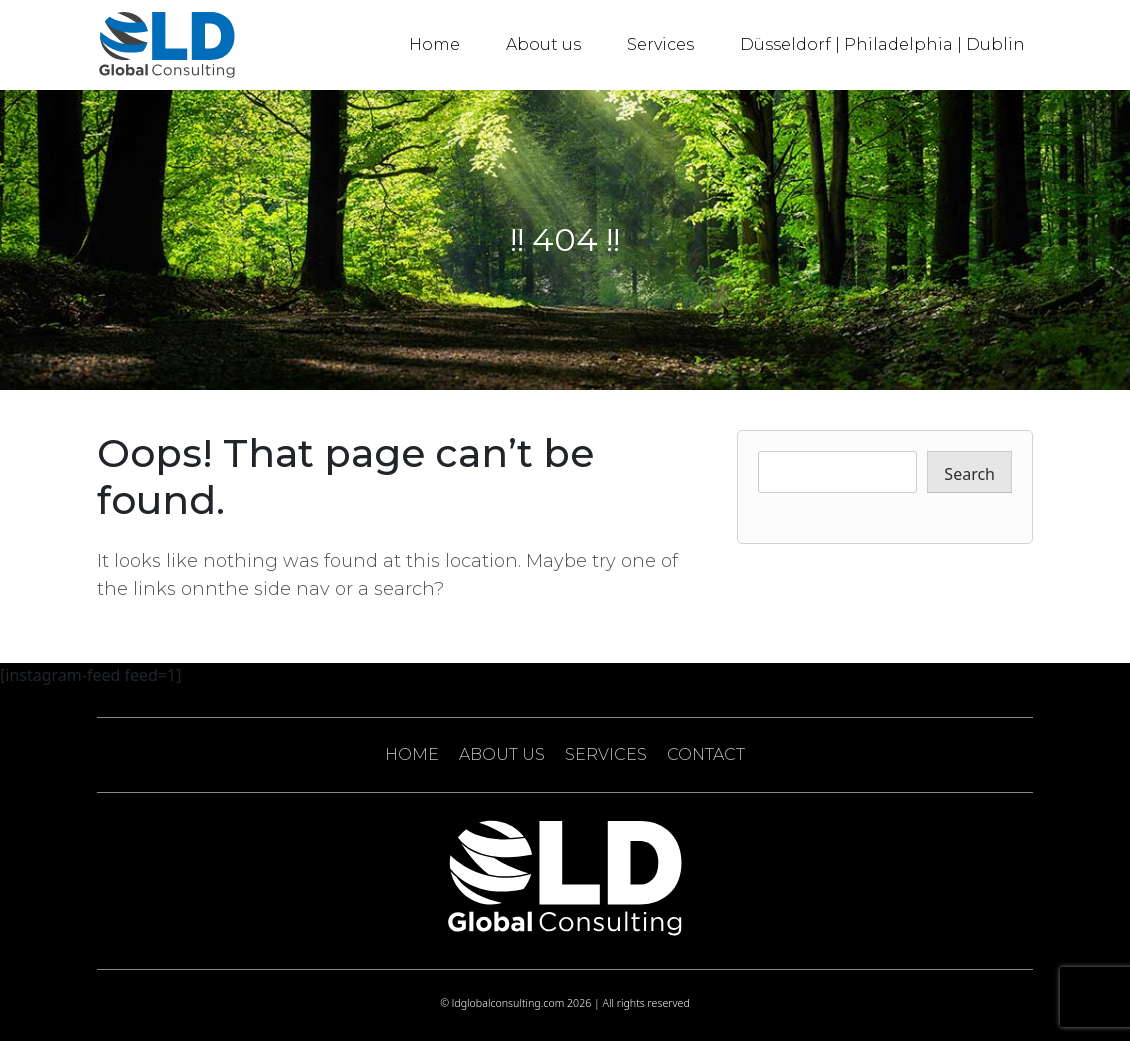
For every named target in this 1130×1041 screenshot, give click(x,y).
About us (543, 44)
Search (969, 474)
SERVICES (606, 754)
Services (660, 44)
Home (434, 44)
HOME (412, 754)
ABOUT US (502, 754)
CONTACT (706, 754)
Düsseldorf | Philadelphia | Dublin (882, 44)
